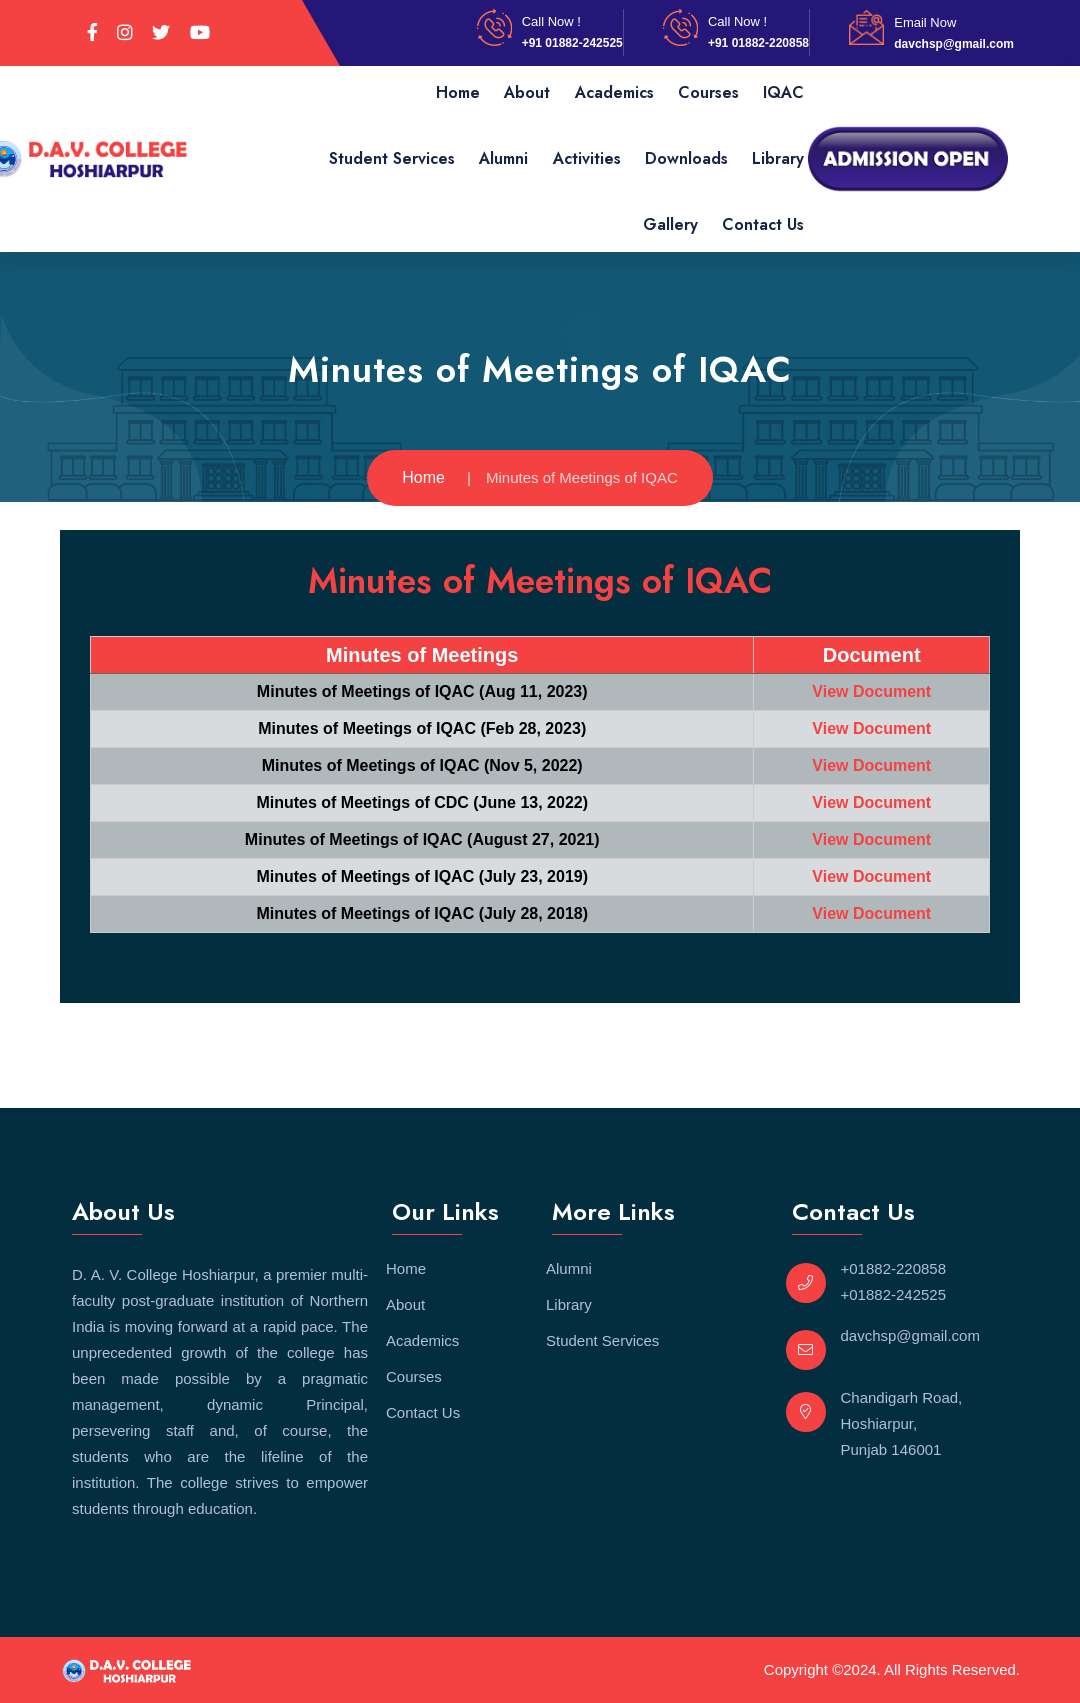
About (527, 92)
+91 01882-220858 (758, 43)
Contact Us (763, 224)
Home (458, 92)
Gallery (670, 224)
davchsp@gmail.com (954, 44)
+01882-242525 (894, 1294)
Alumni (503, 158)
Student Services (392, 158)
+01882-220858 (894, 1268)
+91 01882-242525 (572, 43)
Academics (614, 92)
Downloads (686, 158)
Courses (708, 92)
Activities (587, 158)
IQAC (783, 92)
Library (778, 158)
